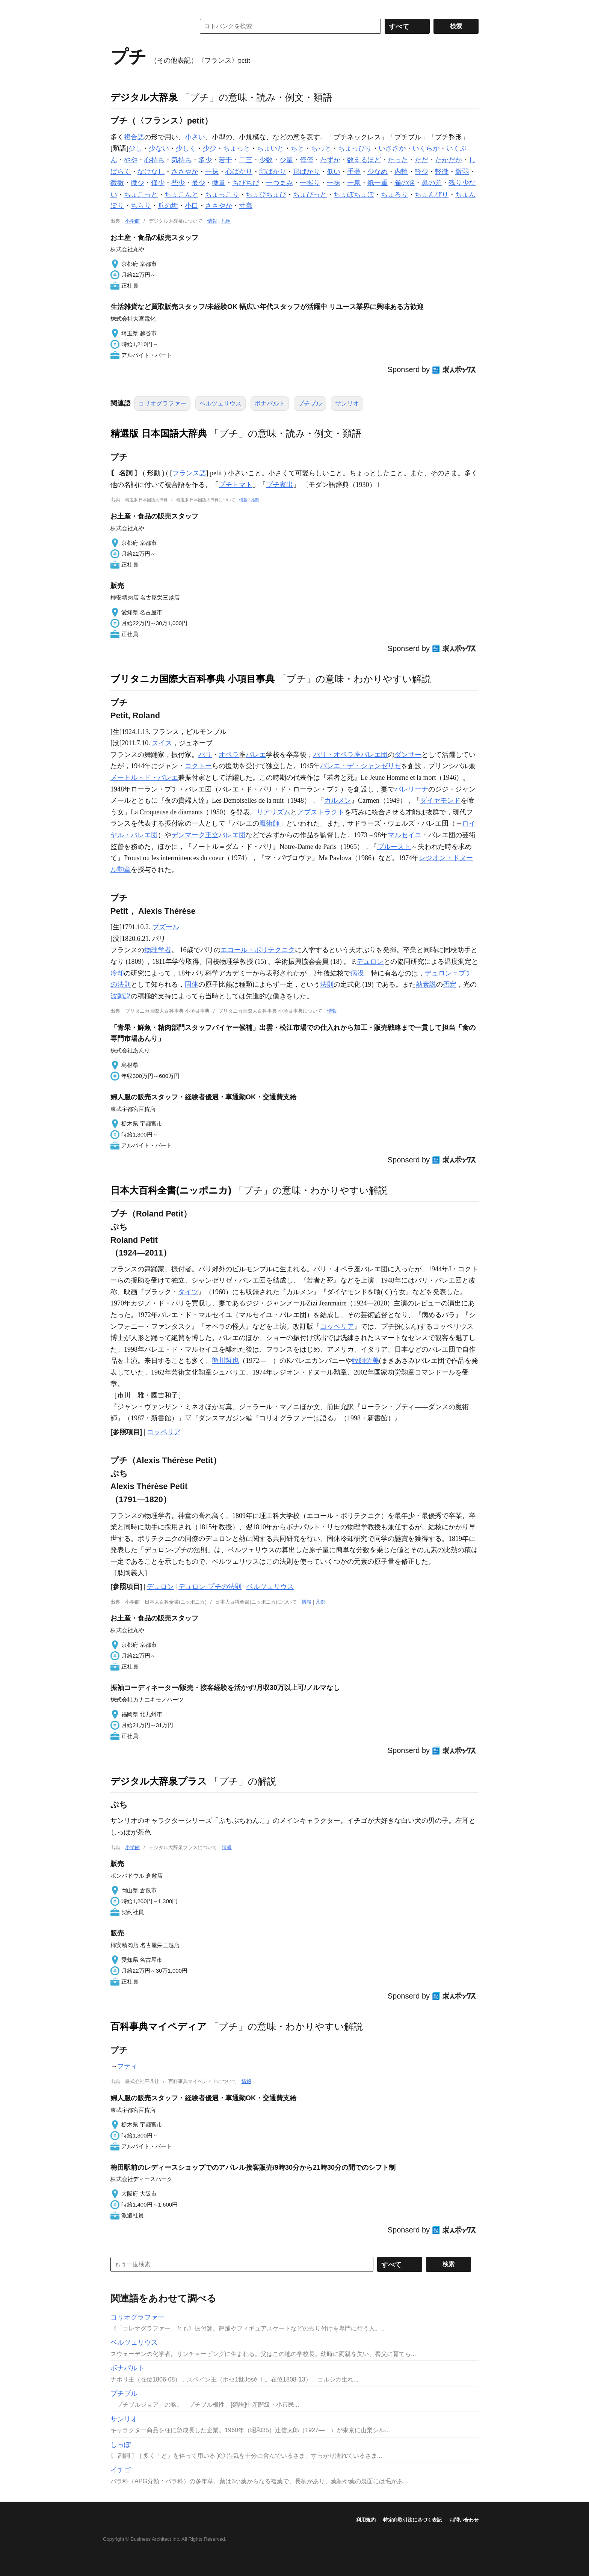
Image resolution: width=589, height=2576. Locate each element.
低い (333, 171)
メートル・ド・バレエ (144, 777)
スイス (162, 743)
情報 (212, 221)
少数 (266, 160)
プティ (127, 2066)
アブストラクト (320, 812)
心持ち (154, 160)
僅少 (158, 183)
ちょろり (394, 194)
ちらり (141, 206)
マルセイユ (404, 835)
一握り (310, 183)
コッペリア (337, 1326)
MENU (117, 7)
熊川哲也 (225, 1360)
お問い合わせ (464, 2520)
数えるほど (364, 160)
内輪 (401, 171)
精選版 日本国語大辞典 (158, 433)
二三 (245, 160)
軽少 (421, 171)
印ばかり (272, 171)
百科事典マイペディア (158, 2026)
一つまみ (279, 183)
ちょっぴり (355, 148)
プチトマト (235, 484)
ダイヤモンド (440, 800)
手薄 (354, 171)
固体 (191, 984)
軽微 (442, 171)
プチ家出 (279, 484)
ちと (297, 148)
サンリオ (347, 403)
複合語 (134, 137)
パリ (205, 754)
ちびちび (245, 183)
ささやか (184, 171)
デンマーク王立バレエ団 (208, 835)
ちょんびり (432, 194)
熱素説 (426, 984)
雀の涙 (404, 183)
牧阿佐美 (365, 1360)
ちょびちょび (266, 194)
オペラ (229, 754)
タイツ (188, 1292)
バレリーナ (411, 789)
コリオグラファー (162, 403)
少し (135, 148)
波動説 (120, 996)
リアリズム (273, 812)
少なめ (377, 171)
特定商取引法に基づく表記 (412, 2520)
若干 (225, 160)
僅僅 (306, 160)
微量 (218, 183)
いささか (392, 148)
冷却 (117, 973)
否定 (449, 984)
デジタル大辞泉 (144, 97)
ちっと (321, 148)
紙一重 (377, 183)
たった (398, 160)
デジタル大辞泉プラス (158, 1781)
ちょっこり (222, 194)
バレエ (256, 754)
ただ (421, 160)
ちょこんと (181, 194)
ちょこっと (141, 194)
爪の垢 (168, 206)
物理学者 (157, 950)
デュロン (370, 961)
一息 (354, 183)
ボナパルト (270, 403)
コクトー (198, 766)
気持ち (181, 160)
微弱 (462, 171)
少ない (159, 148)
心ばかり (238, 171)
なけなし (151, 171)
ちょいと (270, 148)
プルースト (394, 846)
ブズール (165, 927)
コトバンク (147, 26)
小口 (191, 206)
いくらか (425, 148)
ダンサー (407, 754)
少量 (286, 160)
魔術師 (269, 823)
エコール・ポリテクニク (257, 950)
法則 (327, 984)
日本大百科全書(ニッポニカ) (170, 1190)
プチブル (310, 403)
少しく (186, 148)
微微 (117, 183)
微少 (137, 183)
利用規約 (366, 2520)
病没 (357, 973)
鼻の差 (431, 183)
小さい (195, 137)
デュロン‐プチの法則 (210, 1586)
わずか (330, 160)
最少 (198, 183)
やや (130, 160)
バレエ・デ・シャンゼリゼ (360, 766)
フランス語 (189, 473)
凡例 (226, 221)
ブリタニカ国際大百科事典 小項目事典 (192, 679)
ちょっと (236, 148)
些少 (178, 183)
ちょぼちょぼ (354, 194)
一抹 (212, 171)
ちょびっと (310, 194)
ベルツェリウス (220, 403)
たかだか (448, 160)
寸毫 (245, 206)
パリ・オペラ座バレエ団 (350, 754)
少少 (209, 148)
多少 (205, 160)
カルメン (337, 800)
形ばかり (306, 171)
